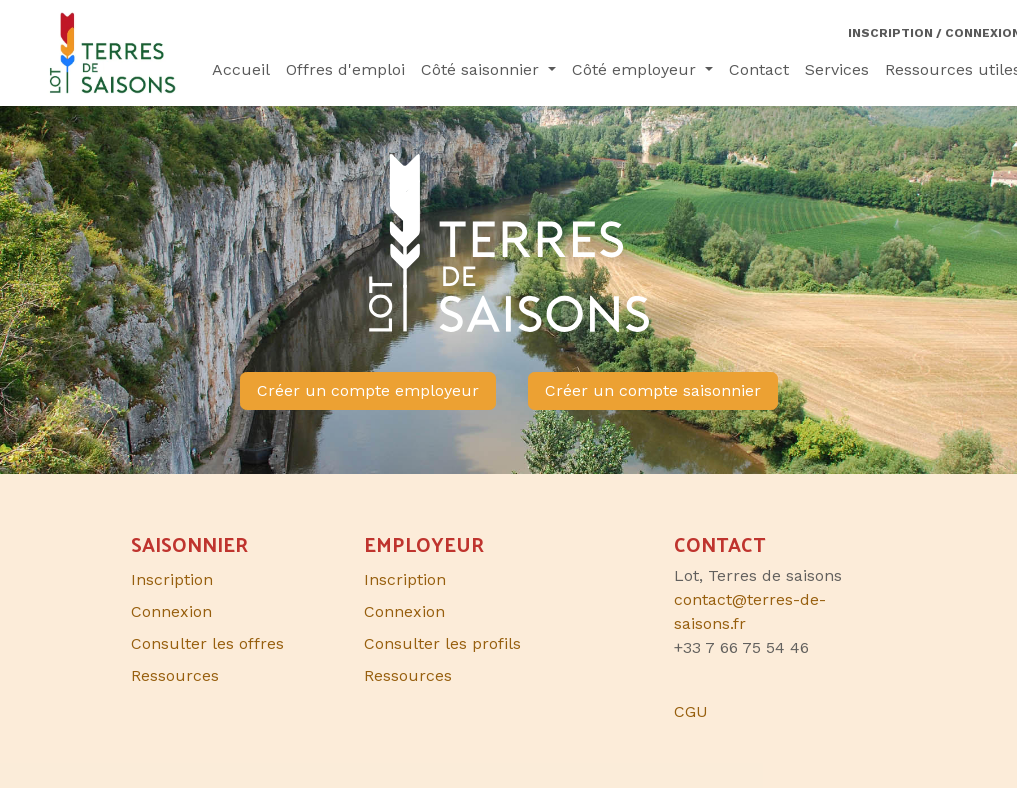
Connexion (404, 611)
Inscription (405, 579)
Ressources (408, 675)
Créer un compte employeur (368, 390)
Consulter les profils (442, 643)
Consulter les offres (207, 643)
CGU (691, 711)
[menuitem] (241, 70)
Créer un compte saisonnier (653, 390)
